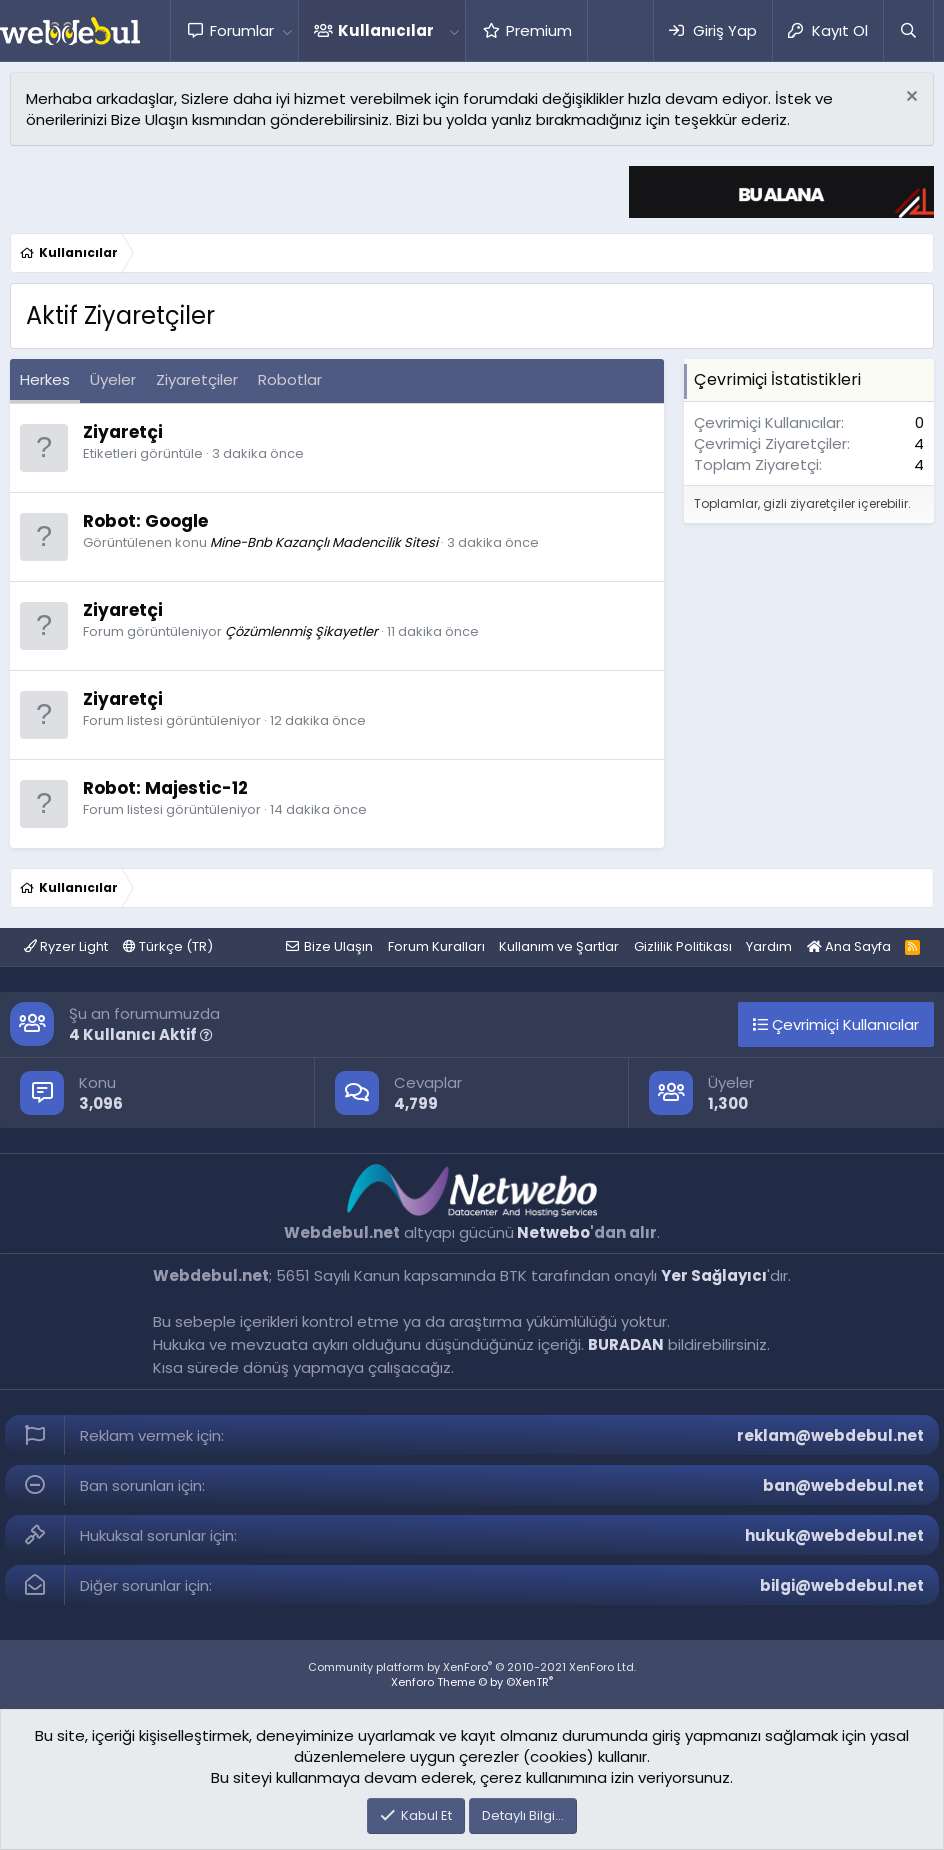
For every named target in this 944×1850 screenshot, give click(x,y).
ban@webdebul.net (843, 1485)
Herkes (45, 379)
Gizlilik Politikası (683, 946)
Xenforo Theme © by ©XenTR (472, 1682)
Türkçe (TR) (168, 946)
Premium (539, 30)
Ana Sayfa (849, 946)
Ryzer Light (66, 946)
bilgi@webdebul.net (842, 1585)
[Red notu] (909, 98)
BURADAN (626, 1344)
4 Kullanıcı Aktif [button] (141, 1034)
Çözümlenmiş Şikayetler (301, 631)
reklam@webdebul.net (830, 1435)
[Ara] (908, 30)
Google (176, 521)
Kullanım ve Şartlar (559, 946)
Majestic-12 (196, 788)
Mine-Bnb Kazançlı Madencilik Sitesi (324, 542)
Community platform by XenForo (472, 1667)
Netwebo (553, 1232)
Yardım (769, 946)
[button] (287, 30)
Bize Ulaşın (338, 946)
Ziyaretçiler (197, 379)
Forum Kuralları (436, 946)
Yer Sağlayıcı (714, 1275)
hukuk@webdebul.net (834, 1535)
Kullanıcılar (386, 30)
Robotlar (290, 379)
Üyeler (113, 379)
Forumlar (242, 30)
